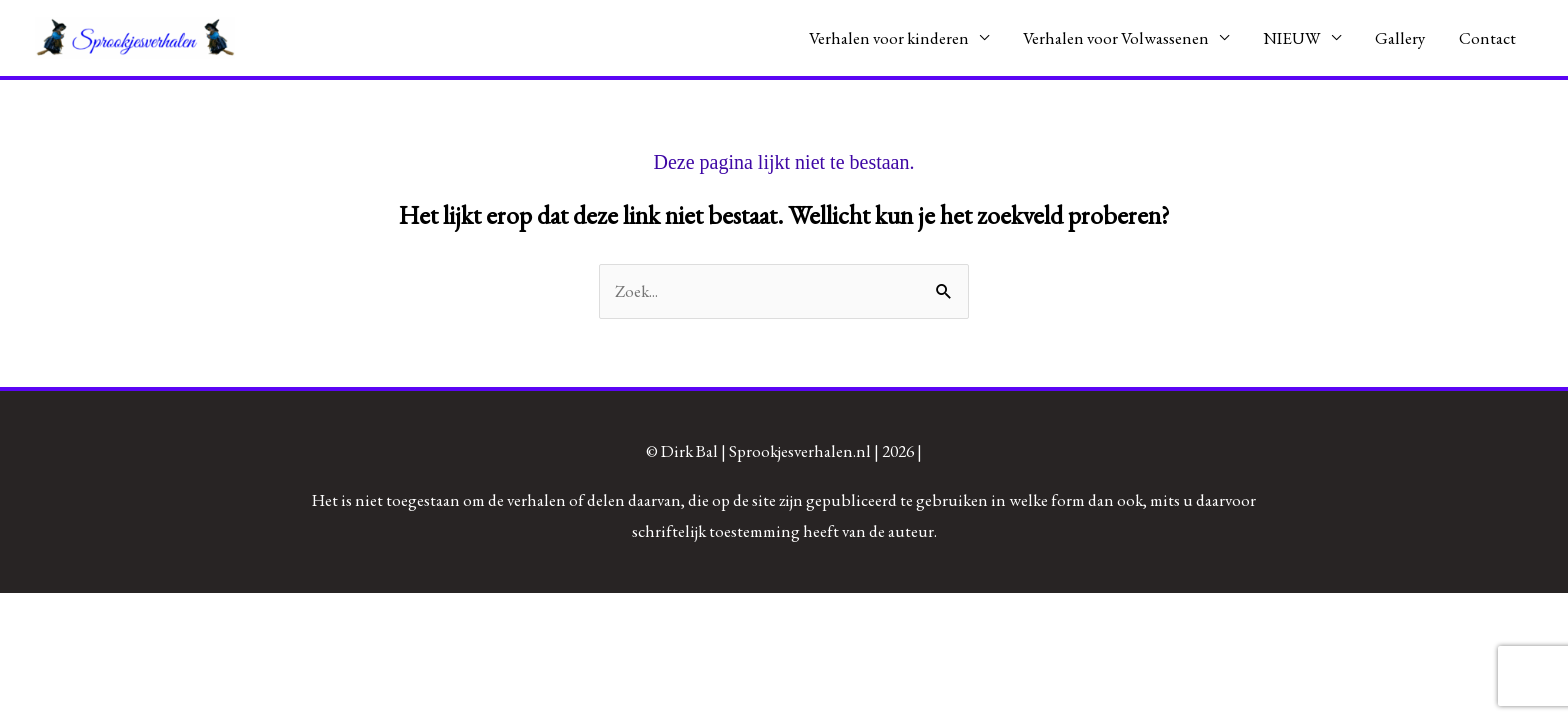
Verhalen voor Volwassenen (1116, 38)
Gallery (1400, 38)
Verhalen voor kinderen (889, 38)
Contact (1487, 38)
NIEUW (1292, 38)
